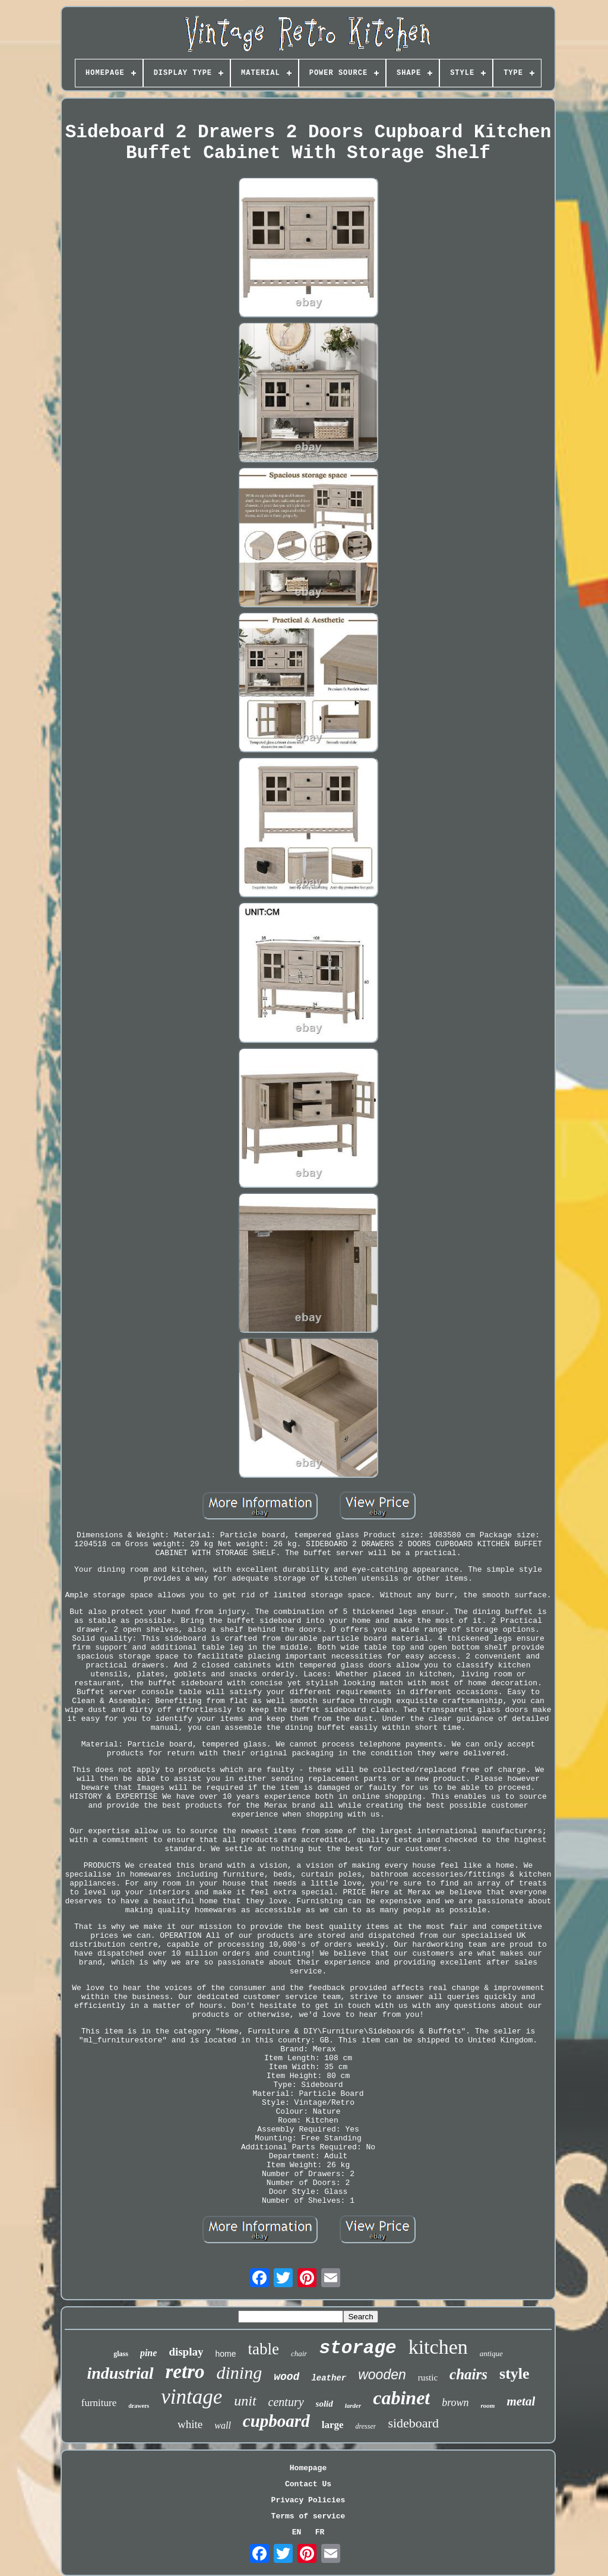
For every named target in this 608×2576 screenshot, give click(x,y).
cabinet (401, 2397)
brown (455, 2402)
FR (320, 2532)
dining (239, 2372)
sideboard (413, 2423)
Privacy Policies (308, 2500)
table (263, 2349)
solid (324, 2403)
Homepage (308, 2468)
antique (491, 2353)
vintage (191, 2396)
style (514, 2373)
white (190, 2424)
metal (520, 2401)
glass (120, 2354)
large (333, 2424)
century (286, 2401)
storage (357, 2348)
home (225, 2354)
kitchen (438, 2347)
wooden (382, 2374)
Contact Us (308, 2484)
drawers (138, 2405)
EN (297, 2532)
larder (353, 2405)
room (488, 2405)
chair (299, 2353)
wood (286, 2377)
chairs (468, 2374)
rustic (428, 2377)
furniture (98, 2402)
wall (222, 2425)
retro (185, 2371)
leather (328, 2378)
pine (148, 2353)
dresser (365, 2426)
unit (245, 2400)
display (186, 2351)
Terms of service (308, 2516)
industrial (120, 2373)
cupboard (276, 2420)
